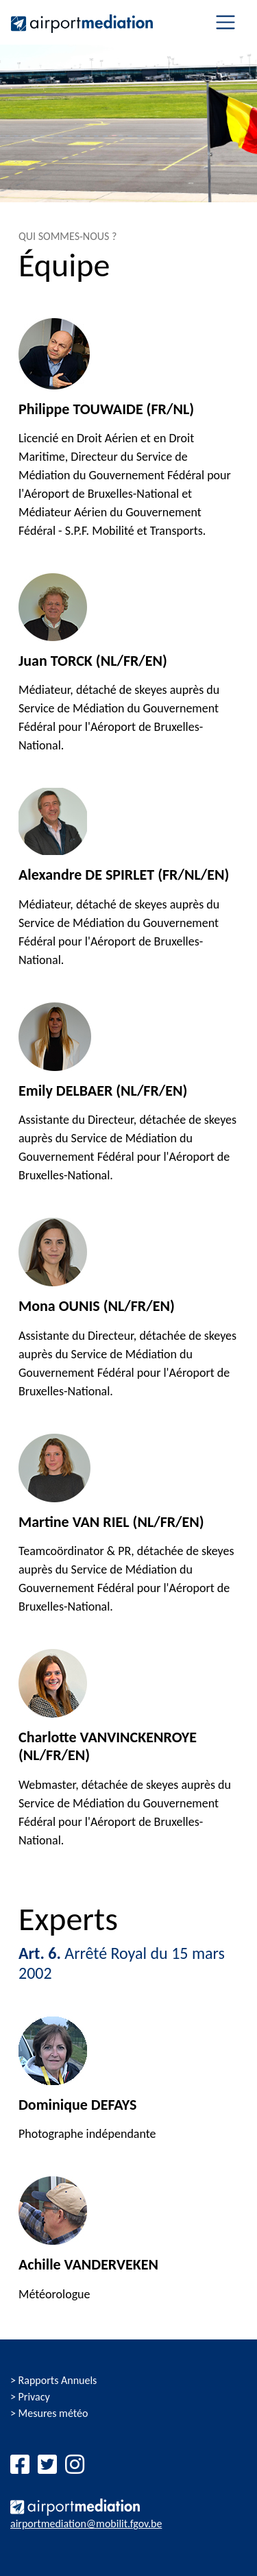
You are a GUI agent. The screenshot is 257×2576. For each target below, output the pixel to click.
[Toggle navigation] (225, 22)
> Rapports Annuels (53, 2380)
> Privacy (30, 2396)
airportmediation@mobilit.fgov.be (86, 2523)
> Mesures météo (49, 2413)
